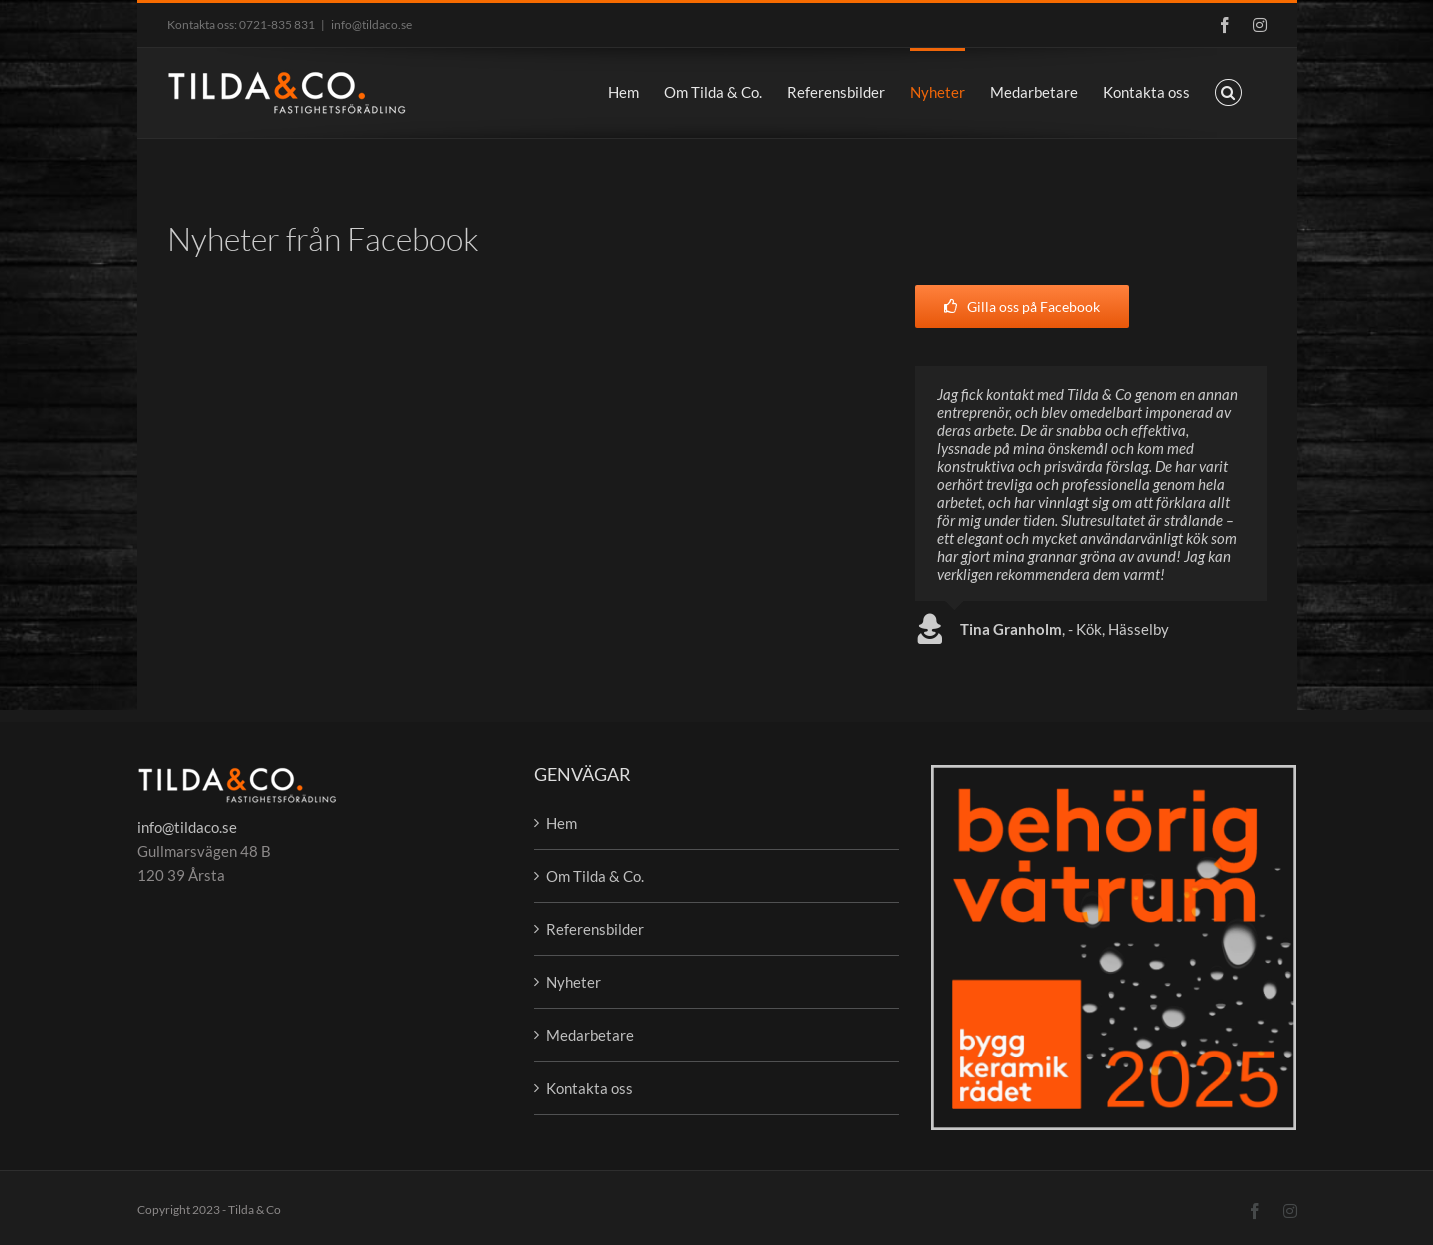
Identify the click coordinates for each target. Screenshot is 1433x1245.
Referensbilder (595, 929)
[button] (1228, 91)
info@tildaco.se (371, 24)
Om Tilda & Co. (595, 876)
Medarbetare (590, 1035)
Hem (561, 823)
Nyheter (573, 982)
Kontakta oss (589, 1088)
